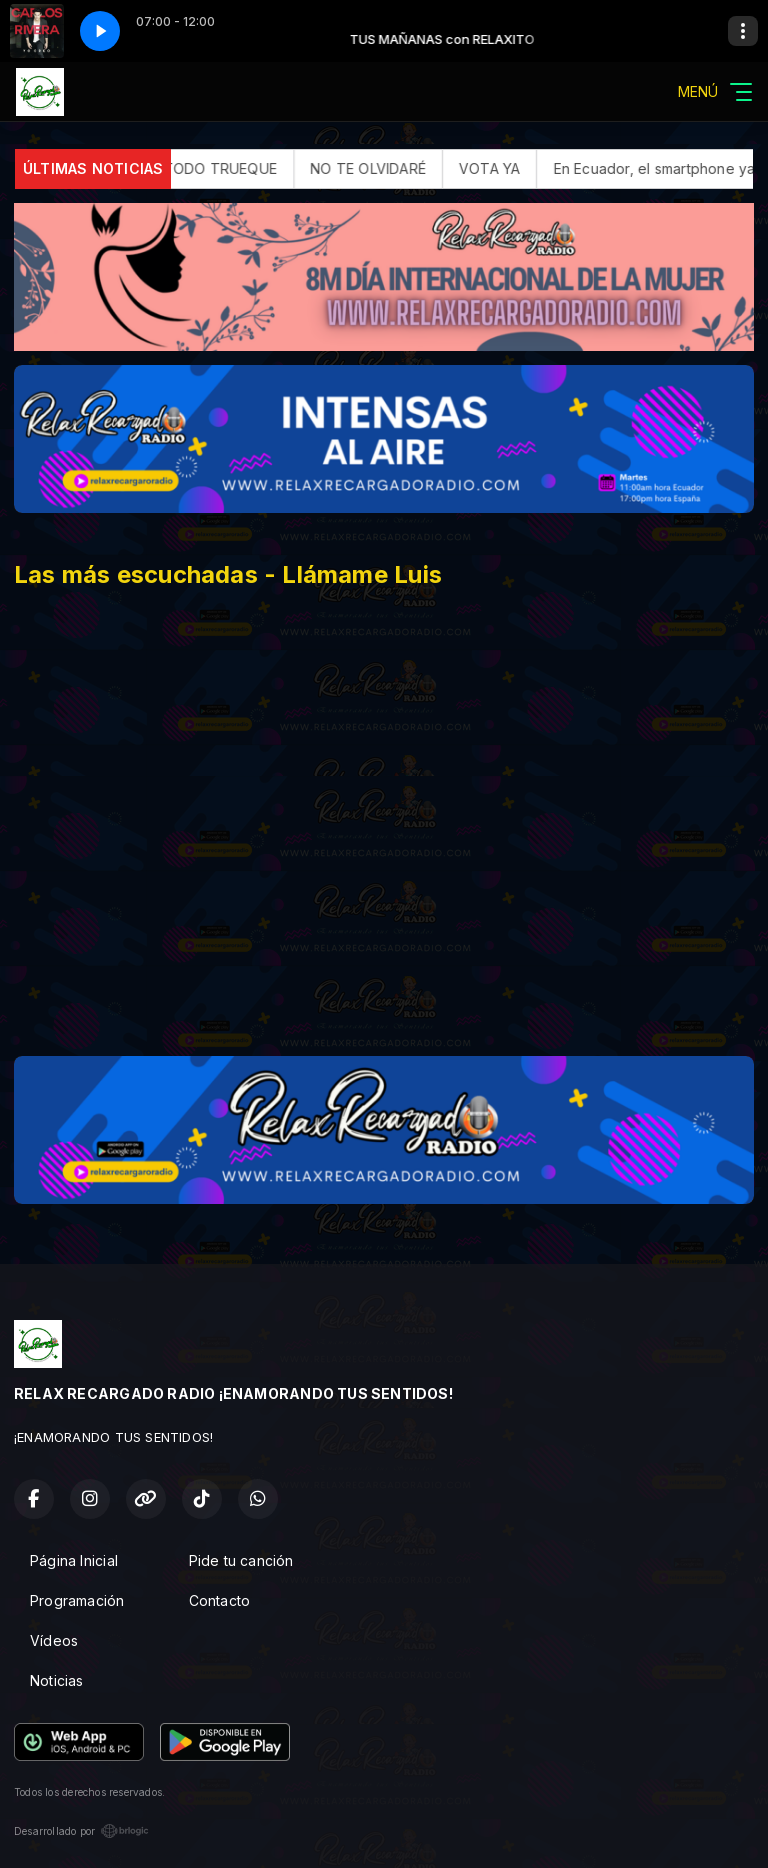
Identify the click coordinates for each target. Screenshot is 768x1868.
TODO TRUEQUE (241, 168)
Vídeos (54, 1640)
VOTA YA (510, 168)
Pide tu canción (241, 1560)
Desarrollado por (81, 1831)
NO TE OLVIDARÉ (389, 168)
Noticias (57, 1680)
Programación (77, 1600)
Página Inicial (74, 1560)
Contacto (220, 1600)
